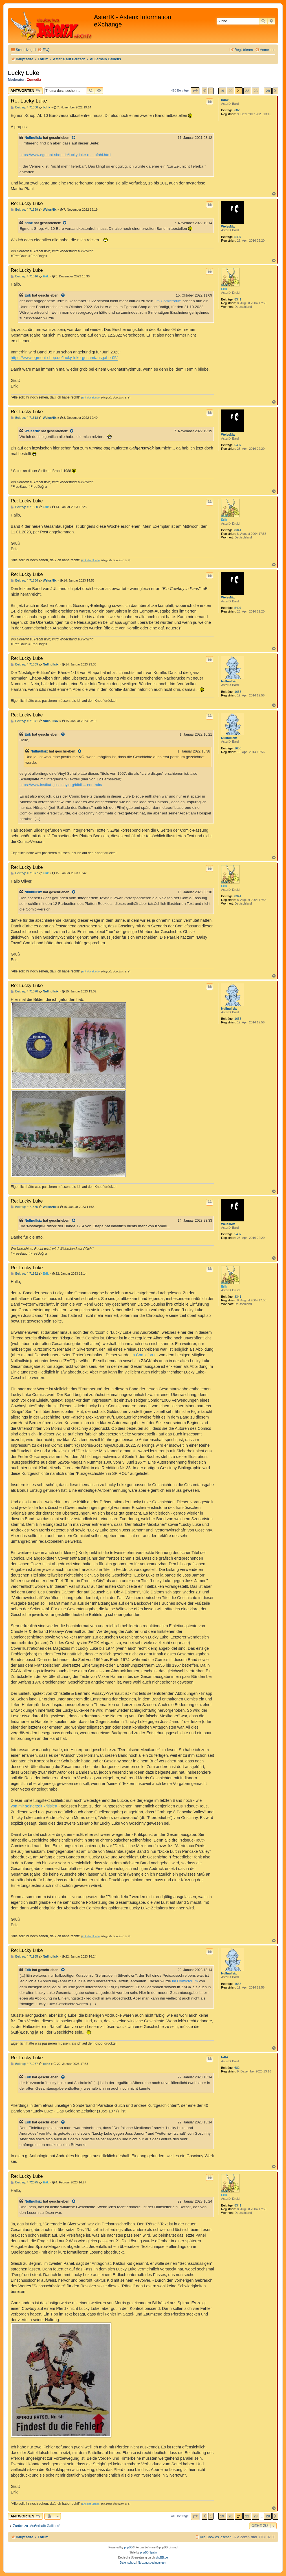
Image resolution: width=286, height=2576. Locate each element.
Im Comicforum (168, 301)
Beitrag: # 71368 (24, 107)
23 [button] (256, 91)
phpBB (128, 2547)
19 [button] (222, 91)
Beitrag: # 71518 (24, 418)
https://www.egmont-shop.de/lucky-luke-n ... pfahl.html (65, 155)
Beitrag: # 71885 (24, 1207)
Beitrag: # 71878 (24, 991)
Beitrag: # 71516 (24, 276)
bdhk (224, 100)
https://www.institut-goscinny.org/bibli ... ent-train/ (60, 785)
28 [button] (268, 91)
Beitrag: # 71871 (24, 721)
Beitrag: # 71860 (24, 507)
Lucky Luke (23, 72)
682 (236, 110)
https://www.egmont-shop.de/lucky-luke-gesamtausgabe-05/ (64, 357)
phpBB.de (161, 2557)
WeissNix (228, 226)
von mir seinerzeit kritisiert (34, 1806)
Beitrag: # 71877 (24, 873)
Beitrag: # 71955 (24, 1956)
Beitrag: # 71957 (24, 2064)
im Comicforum (144, 1355)
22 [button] (247, 91)
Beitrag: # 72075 (24, 2182)
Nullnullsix (33, 138)
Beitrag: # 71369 (24, 209)
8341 (237, 299)
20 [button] (230, 91)
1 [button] (211, 91)
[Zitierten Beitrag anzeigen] (73, 138)
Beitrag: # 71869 (24, 664)
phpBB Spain (148, 2552)
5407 (237, 237)
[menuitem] (43, 50)
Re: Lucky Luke (29, 101)
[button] (195, 90)
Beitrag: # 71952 (24, 1273)
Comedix (34, 80)
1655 (237, 691)
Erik (224, 289)
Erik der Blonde (91, 397)
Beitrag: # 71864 (24, 580)
